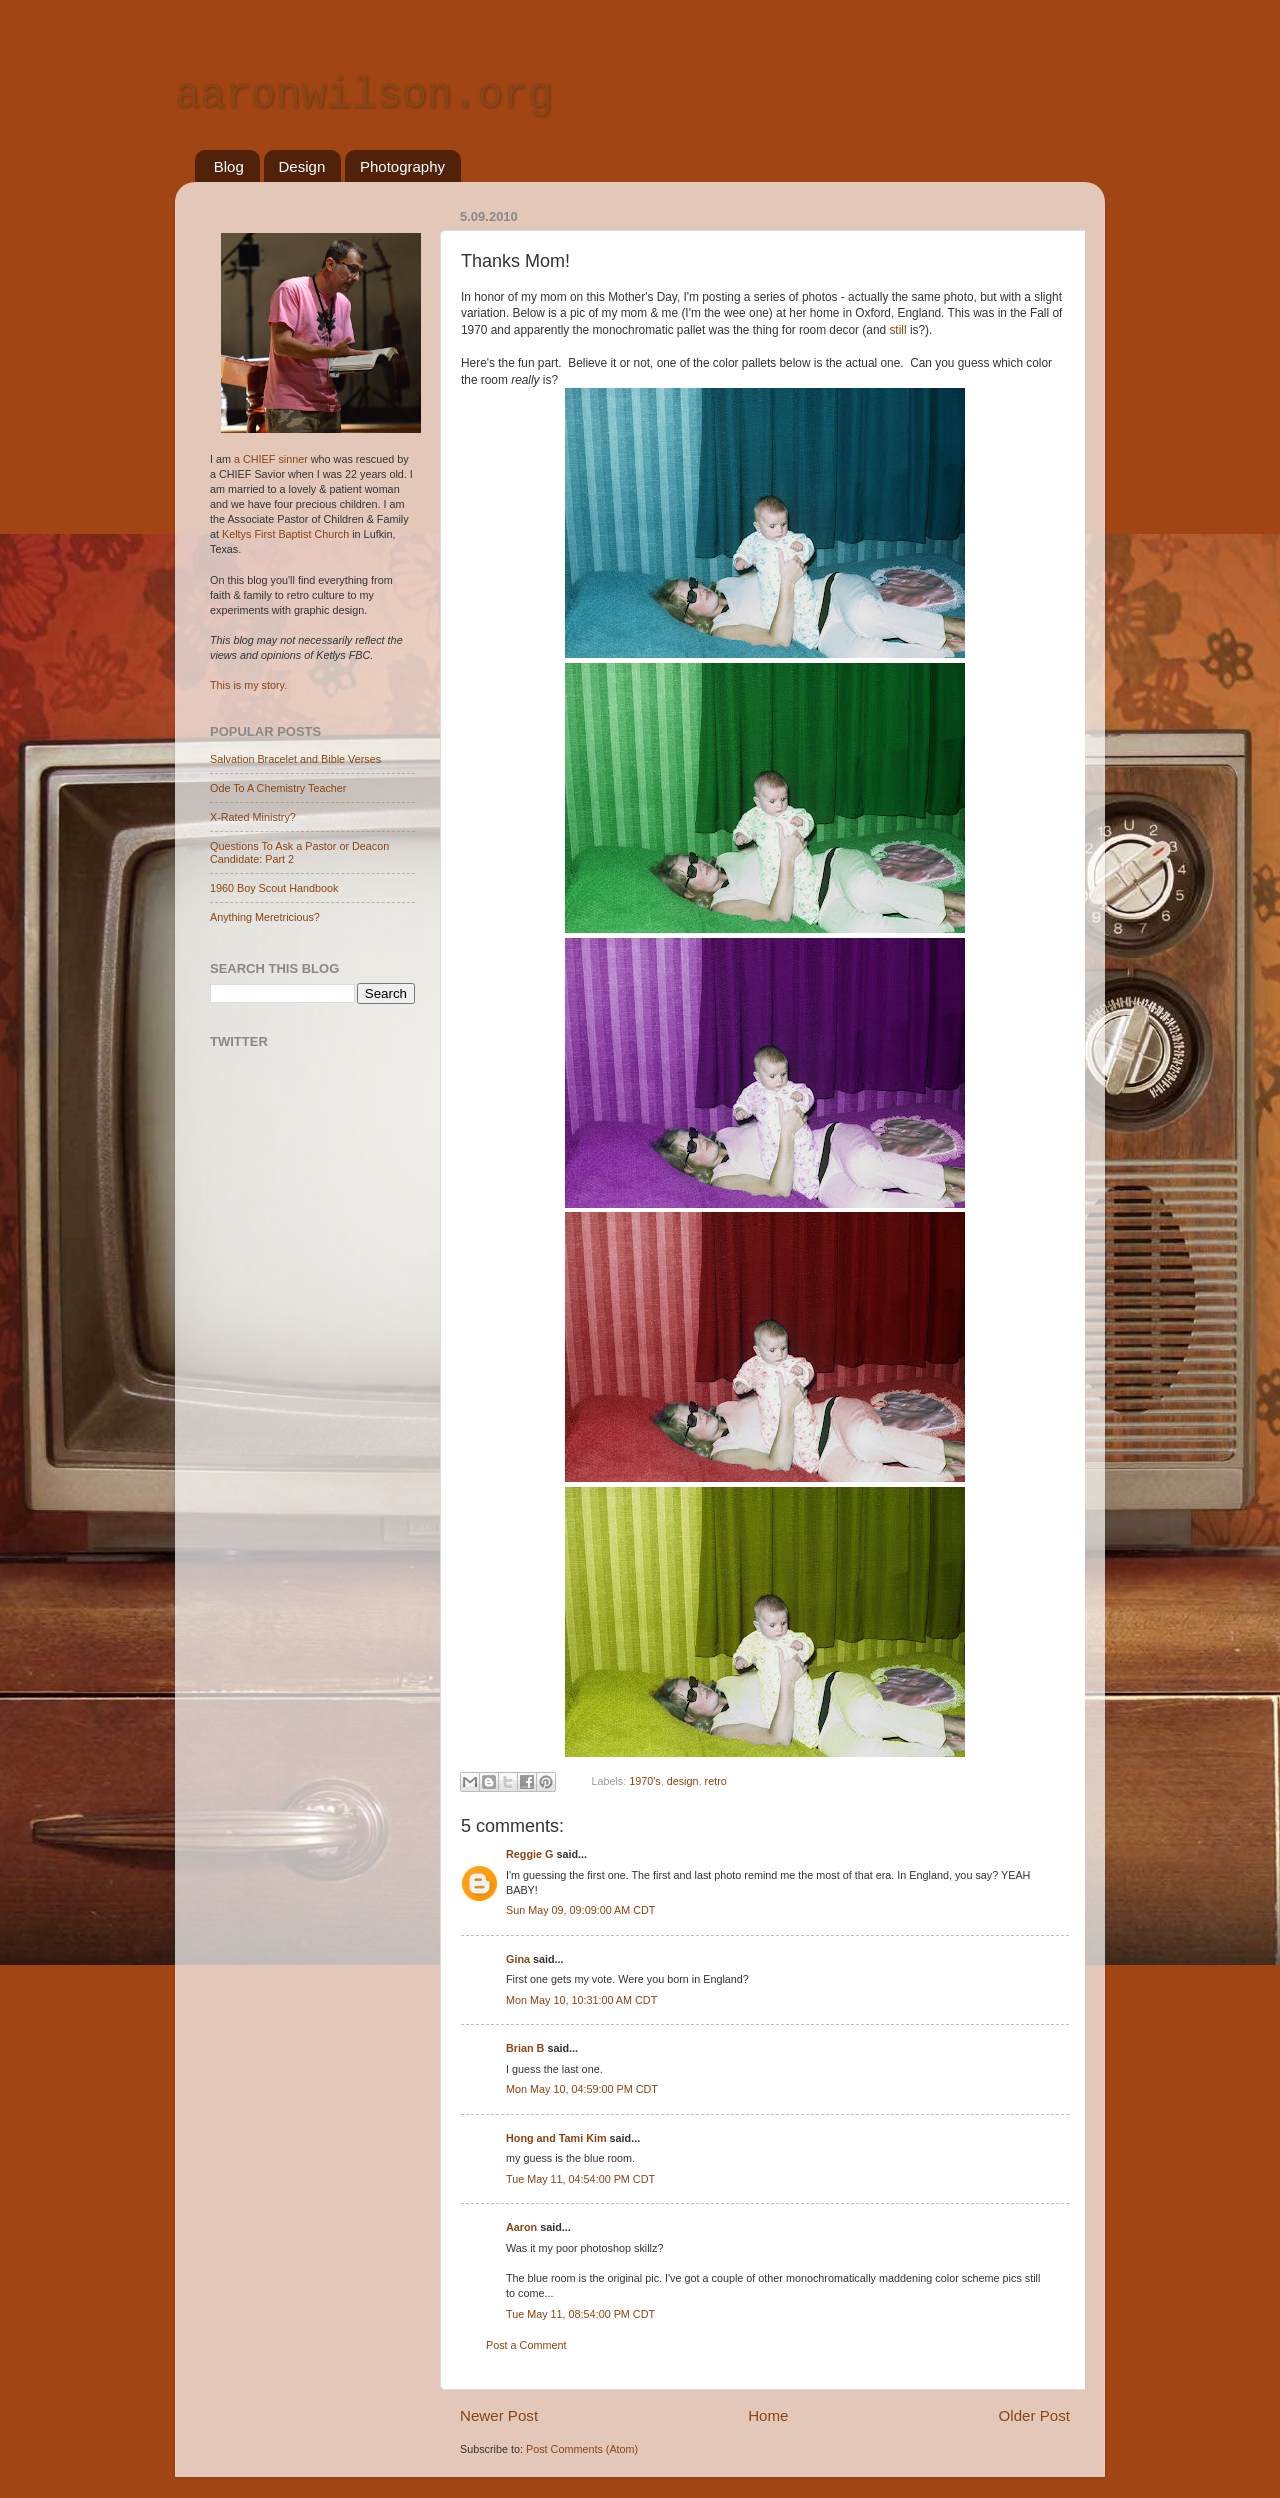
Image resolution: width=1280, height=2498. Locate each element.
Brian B (525, 2048)
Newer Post (499, 2415)
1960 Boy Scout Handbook (274, 888)
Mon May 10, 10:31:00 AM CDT (581, 2000)
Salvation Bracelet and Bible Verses (295, 759)
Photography (402, 166)
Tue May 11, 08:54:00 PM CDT (580, 2314)
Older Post (1034, 2415)
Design (302, 166)
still (899, 330)
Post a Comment (526, 2345)
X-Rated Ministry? (253, 817)
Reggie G (529, 1854)
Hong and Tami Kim (556, 2138)
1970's (644, 1781)
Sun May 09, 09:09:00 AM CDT (580, 1910)
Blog (229, 166)
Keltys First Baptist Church (285, 534)
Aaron (521, 2227)
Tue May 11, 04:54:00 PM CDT (580, 2179)
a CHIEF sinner (271, 459)
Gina (518, 1959)
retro (716, 1781)
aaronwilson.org (364, 96)
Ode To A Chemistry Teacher (278, 788)
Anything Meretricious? (265, 917)
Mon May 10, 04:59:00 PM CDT (582, 2089)
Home (768, 2415)
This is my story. (248, 685)
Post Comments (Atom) (582, 2449)
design (683, 1781)
